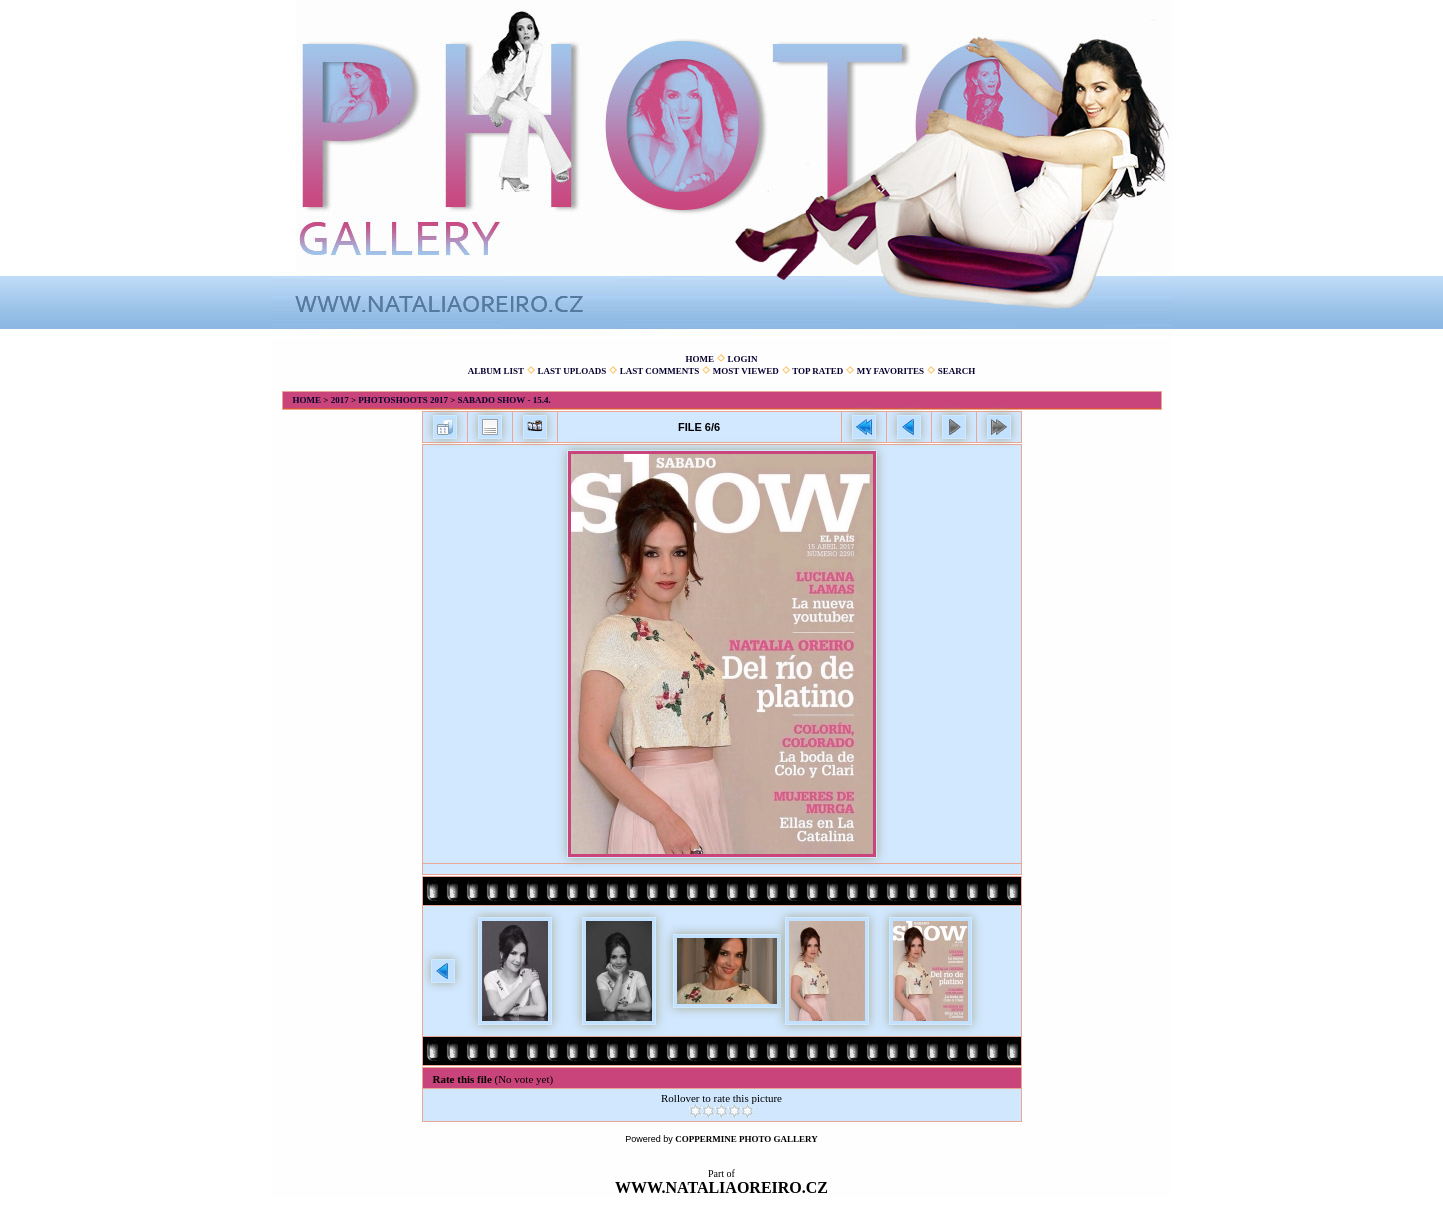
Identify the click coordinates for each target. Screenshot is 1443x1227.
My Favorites (890, 371)
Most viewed (746, 371)
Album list (496, 371)
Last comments (660, 371)
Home (699, 359)
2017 (340, 400)
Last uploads (572, 371)
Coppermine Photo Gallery (746, 1139)
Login (742, 359)
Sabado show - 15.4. (504, 400)
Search (957, 371)
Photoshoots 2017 (403, 400)
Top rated (817, 371)
